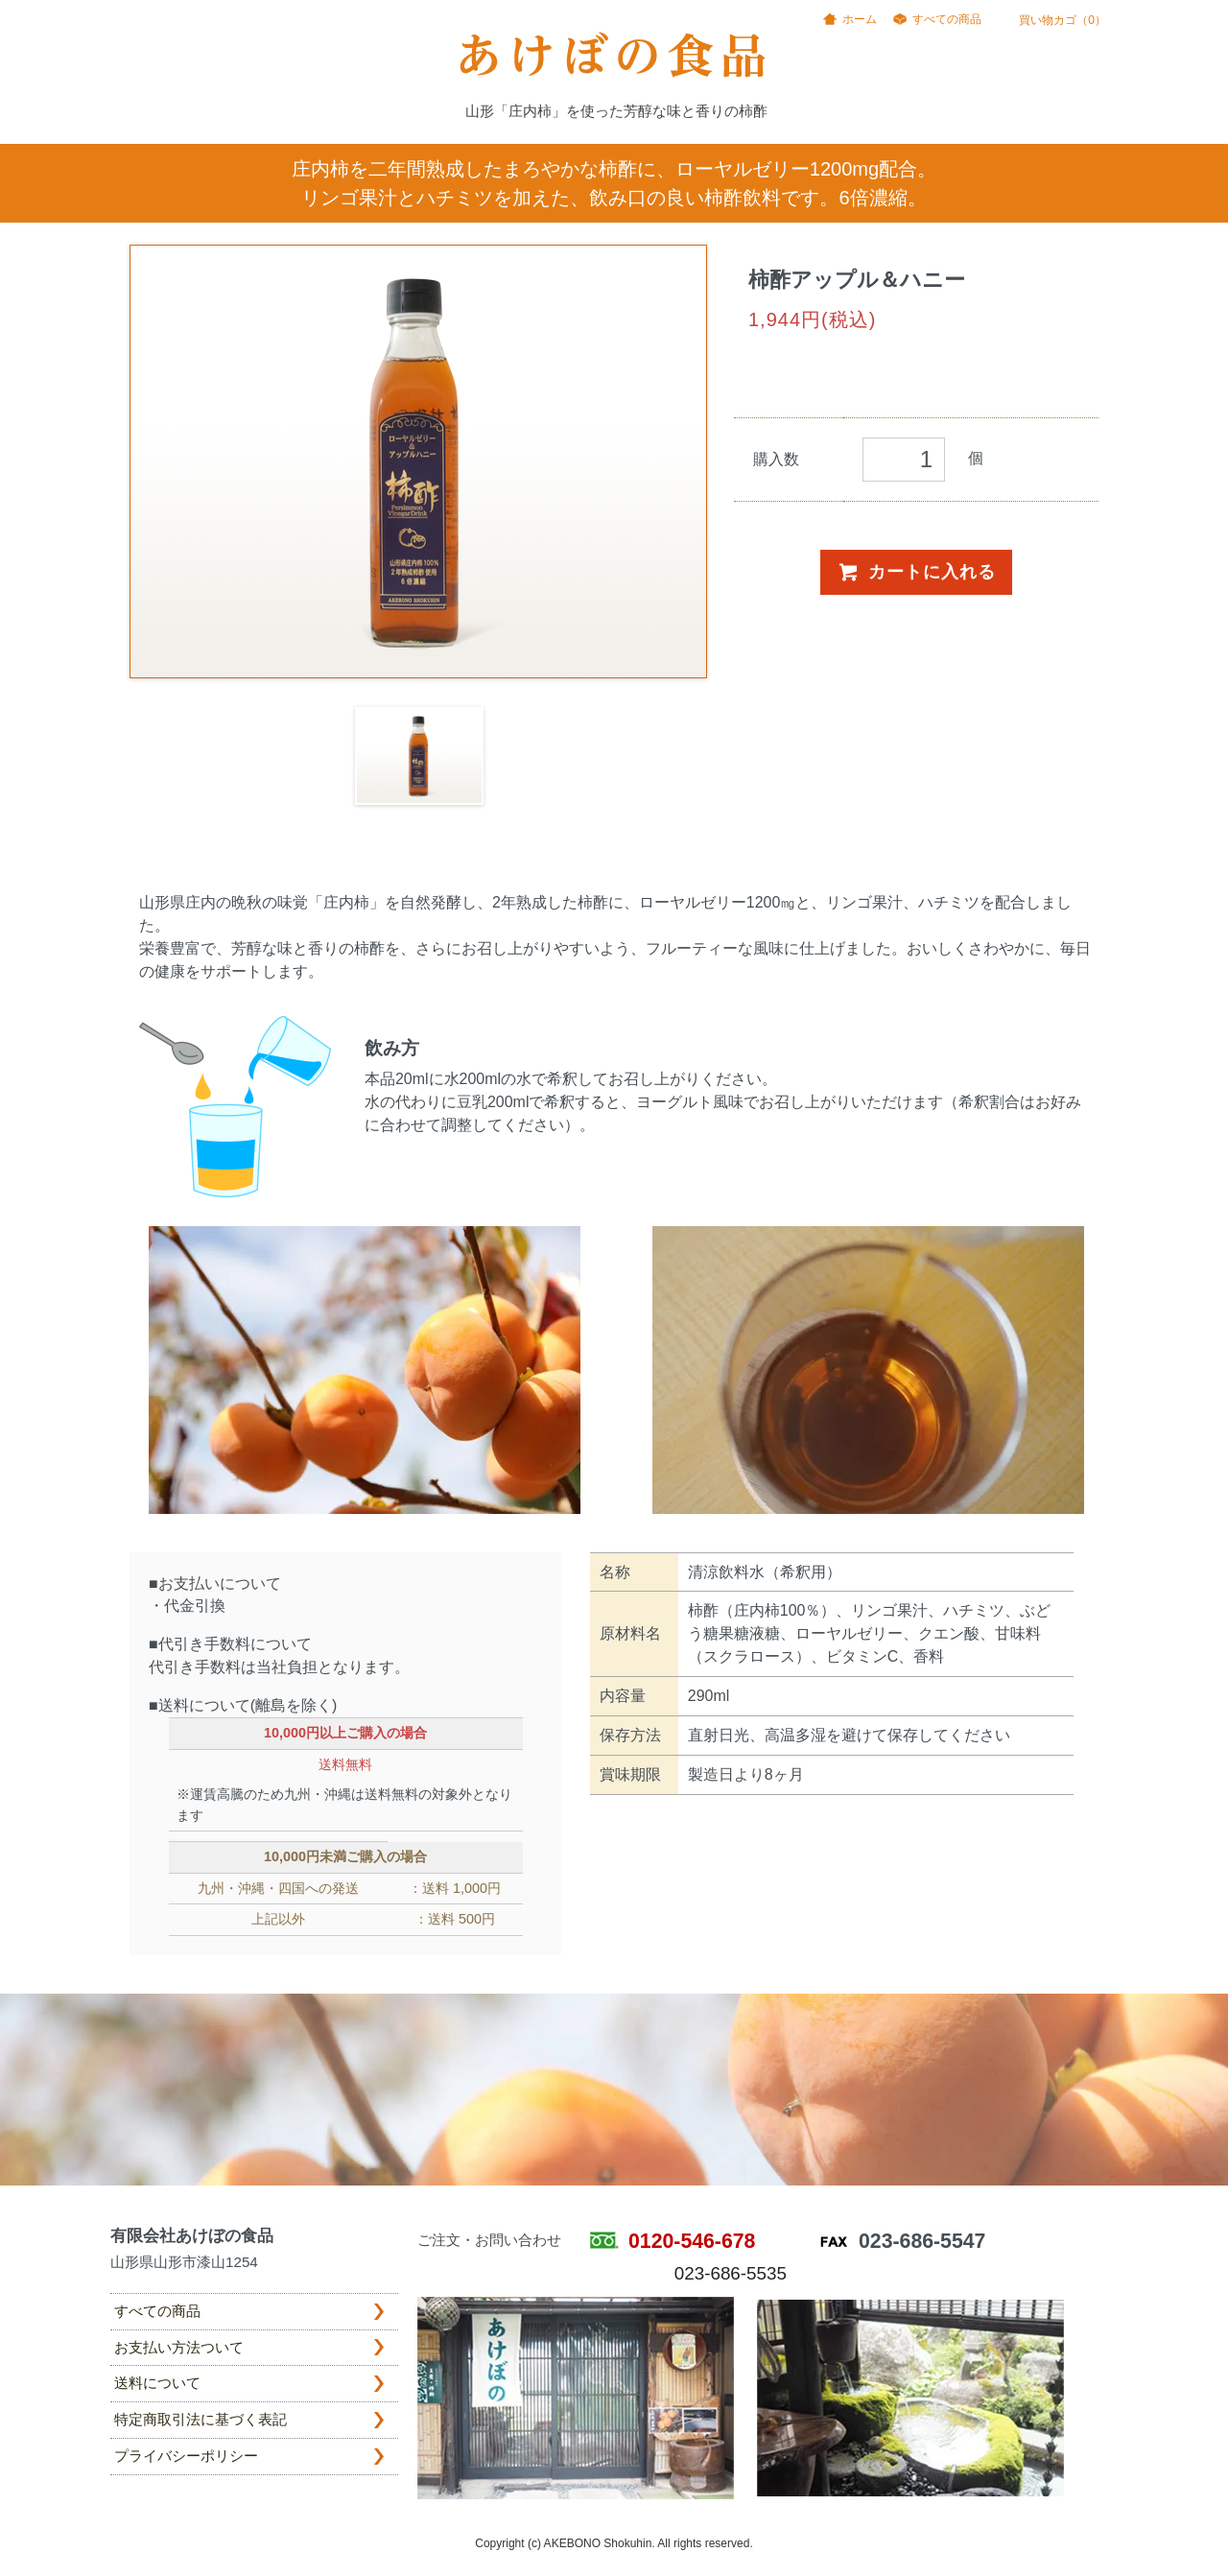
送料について (157, 2383)
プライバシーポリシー (186, 2455)
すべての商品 (946, 19)
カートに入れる (916, 571)
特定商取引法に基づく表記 (200, 2419)
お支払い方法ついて (179, 2347)
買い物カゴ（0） (1053, 20)
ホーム (859, 19)
